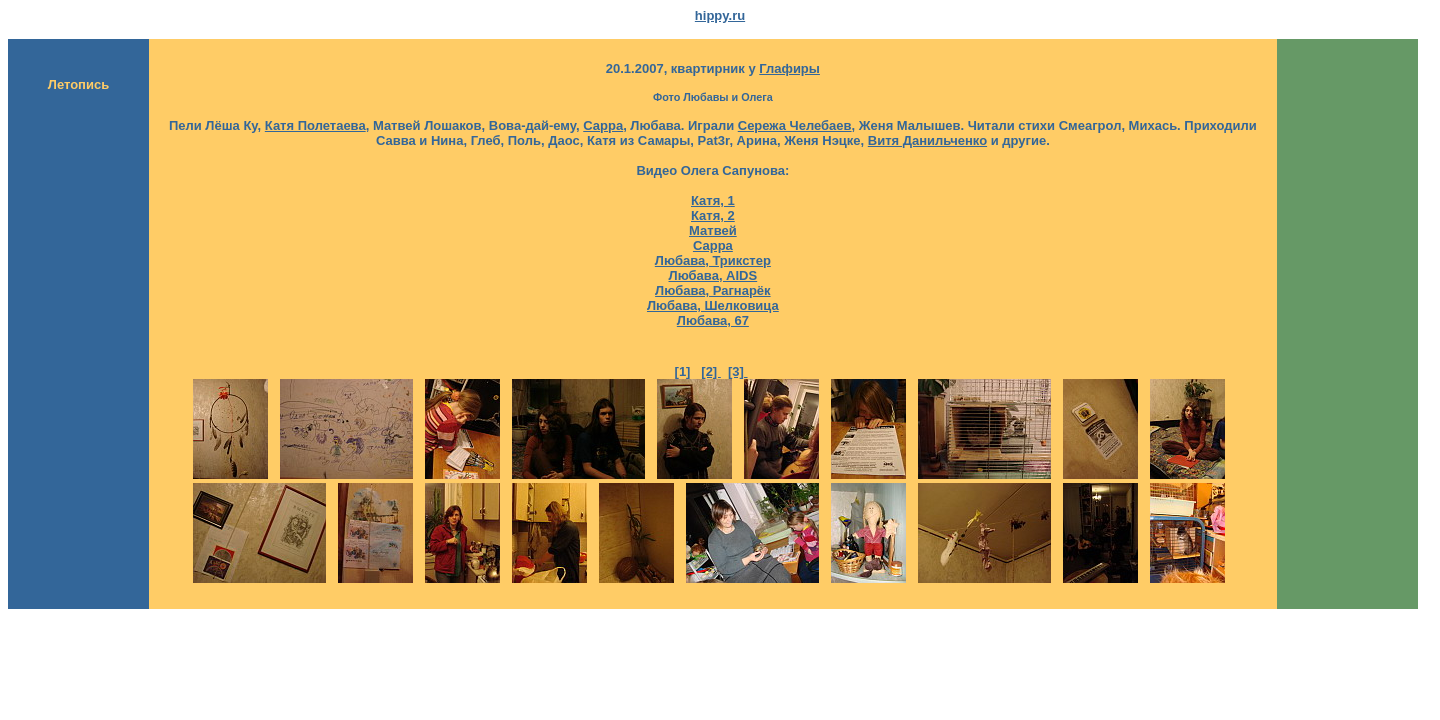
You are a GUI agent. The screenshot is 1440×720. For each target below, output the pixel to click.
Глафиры (789, 68)
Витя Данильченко (927, 140)
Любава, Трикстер (713, 260)
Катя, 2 (713, 215)
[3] (738, 371)
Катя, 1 (713, 200)
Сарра (603, 125)
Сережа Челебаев (795, 125)
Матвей (713, 230)
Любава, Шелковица (713, 305)
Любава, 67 (713, 320)
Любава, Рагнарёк (713, 290)
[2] (711, 371)
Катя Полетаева (315, 125)
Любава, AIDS (713, 275)
